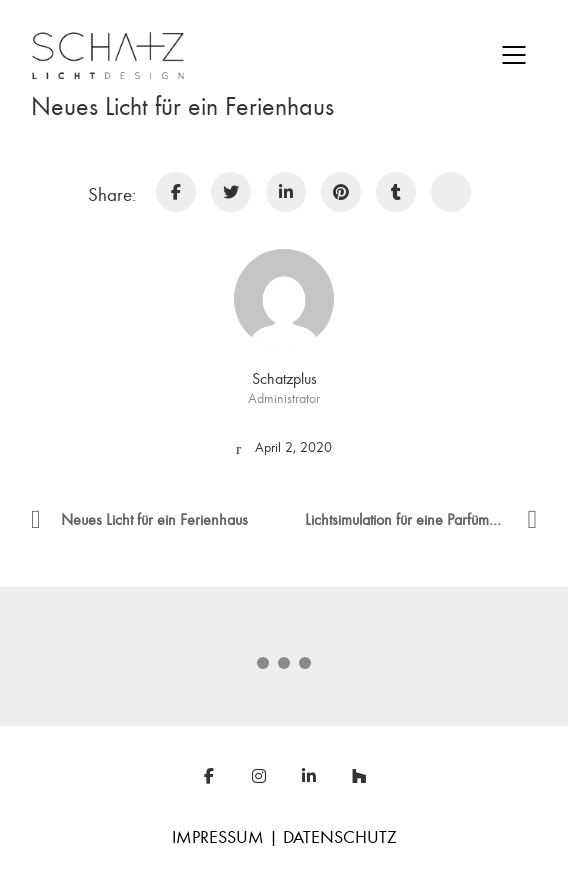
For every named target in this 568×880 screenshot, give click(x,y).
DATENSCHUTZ (340, 837)
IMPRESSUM (218, 837)
